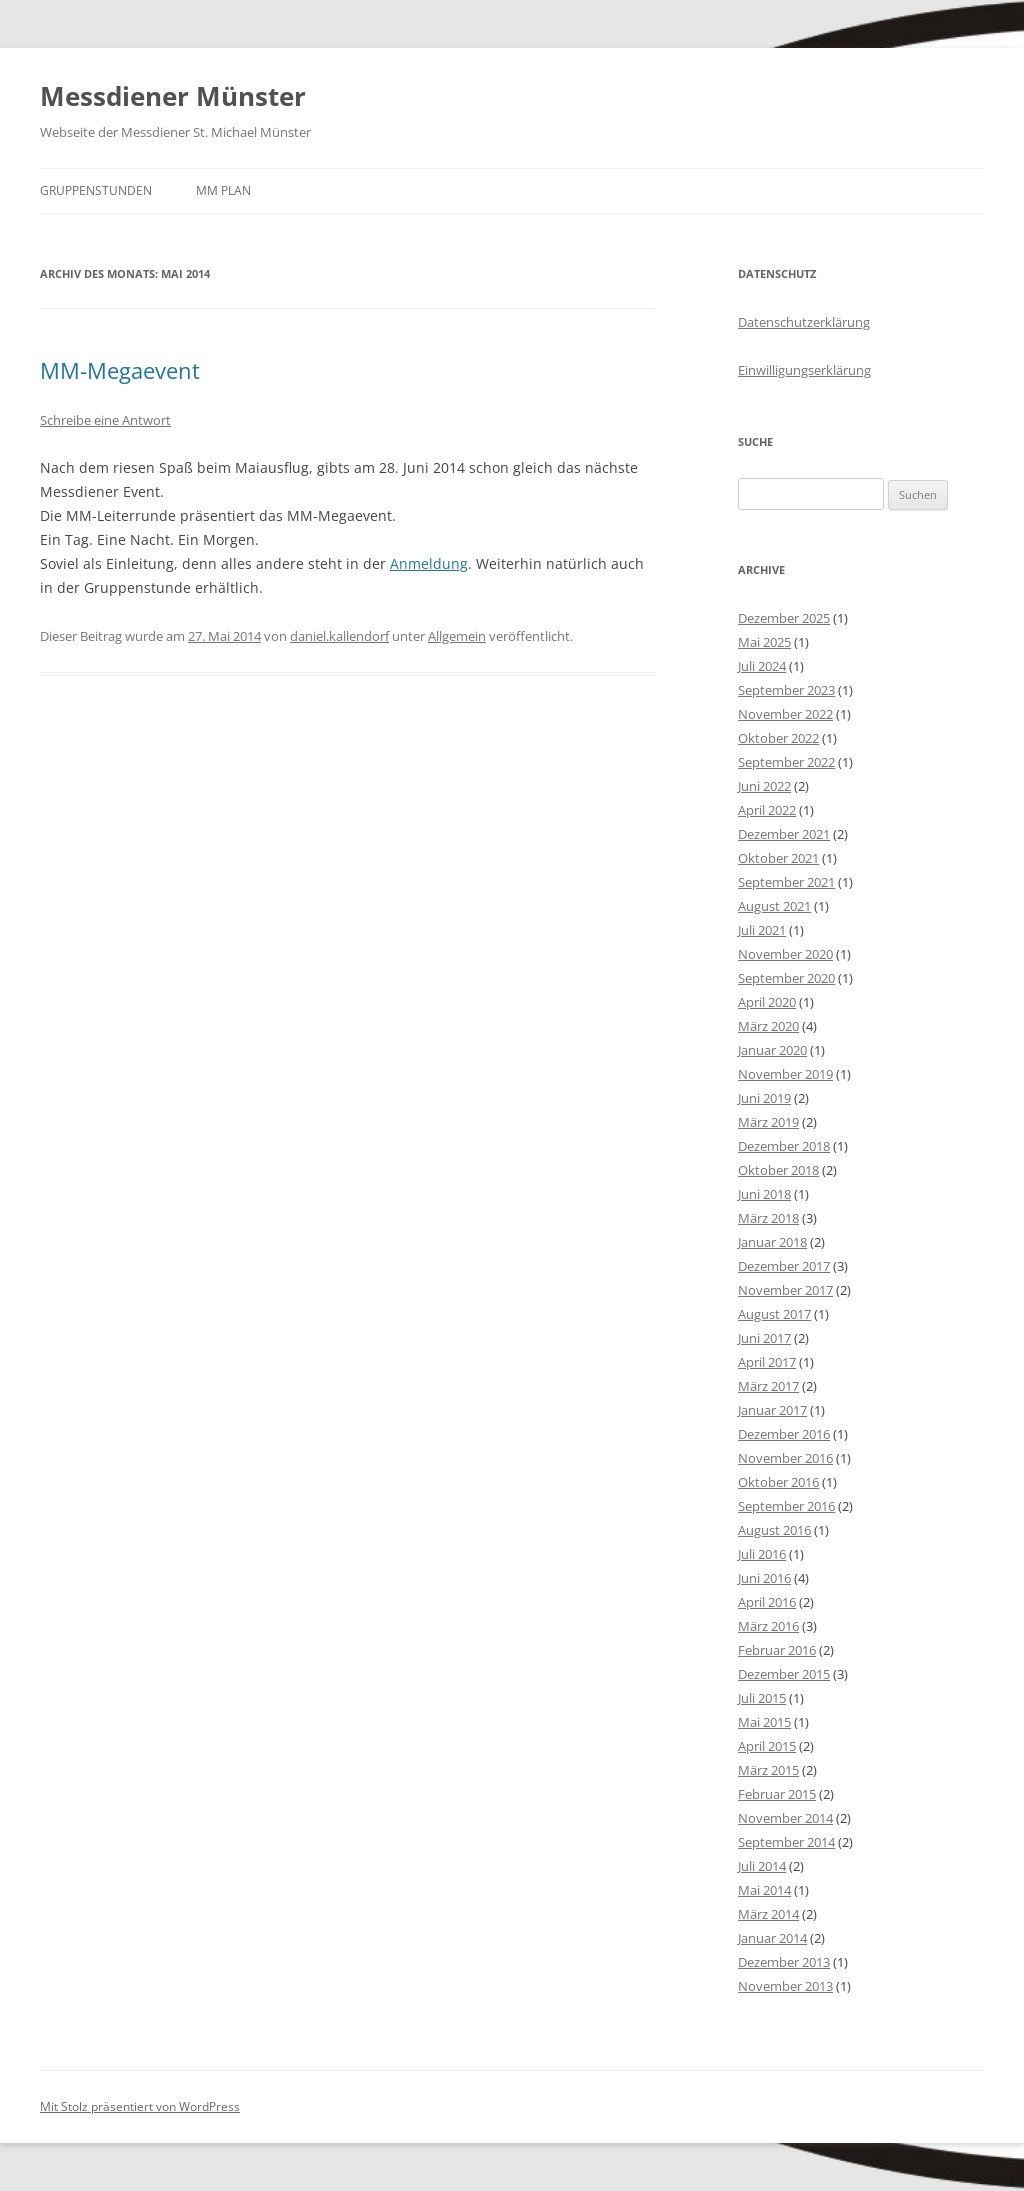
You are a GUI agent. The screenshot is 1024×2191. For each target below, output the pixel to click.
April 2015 (767, 1746)
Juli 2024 (762, 666)
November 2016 (785, 1458)
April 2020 (767, 1002)
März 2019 (768, 1122)
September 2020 (786, 978)
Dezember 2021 (784, 834)
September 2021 (786, 882)
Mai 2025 (764, 642)
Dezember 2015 (784, 1674)
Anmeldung (429, 563)
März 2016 (768, 1626)
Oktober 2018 (778, 1170)
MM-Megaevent (120, 370)
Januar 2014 (772, 1938)
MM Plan (223, 190)
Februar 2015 (777, 1794)
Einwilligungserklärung (804, 370)
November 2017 (785, 1290)
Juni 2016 (764, 1578)
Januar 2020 (772, 1050)
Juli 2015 (762, 1698)
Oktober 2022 (778, 738)
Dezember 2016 (784, 1434)
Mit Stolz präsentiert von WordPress (140, 2106)
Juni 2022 (764, 786)
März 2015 (768, 1770)
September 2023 (786, 690)
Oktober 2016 (778, 1482)
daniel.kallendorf (339, 636)
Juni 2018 (764, 1194)
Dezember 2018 (784, 1146)
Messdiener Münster (173, 96)
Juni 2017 (764, 1338)
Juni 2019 (764, 1098)
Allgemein (457, 636)
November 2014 (785, 1818)
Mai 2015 (764, 1722)
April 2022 (767, 810)
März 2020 (768, 1026)
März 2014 (768, 1914)
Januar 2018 (772, 1242)
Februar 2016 (777, 1650)
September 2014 (786, 1842)
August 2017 (774, 1314)
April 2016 (767, 1602)
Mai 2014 (764, 1890)
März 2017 (768, 1386)
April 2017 (767, 1362)
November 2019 (785, 1074)
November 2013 (785, 1986)
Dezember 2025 (784, 618)
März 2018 (768, 1218)
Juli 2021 (762, 930)
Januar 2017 (772, 1410)
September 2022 (786, 762)
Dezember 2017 (784, 1266)
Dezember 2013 (784, 1962)
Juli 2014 (762, 1866)
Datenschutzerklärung (804, 322)
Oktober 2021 (778, 858)
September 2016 (786, 1506)
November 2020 (785, 954)
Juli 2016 (762, 1554)
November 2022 (785, 714)
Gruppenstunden (96, 190)
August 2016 (774, 1530)
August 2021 (774, 906)
